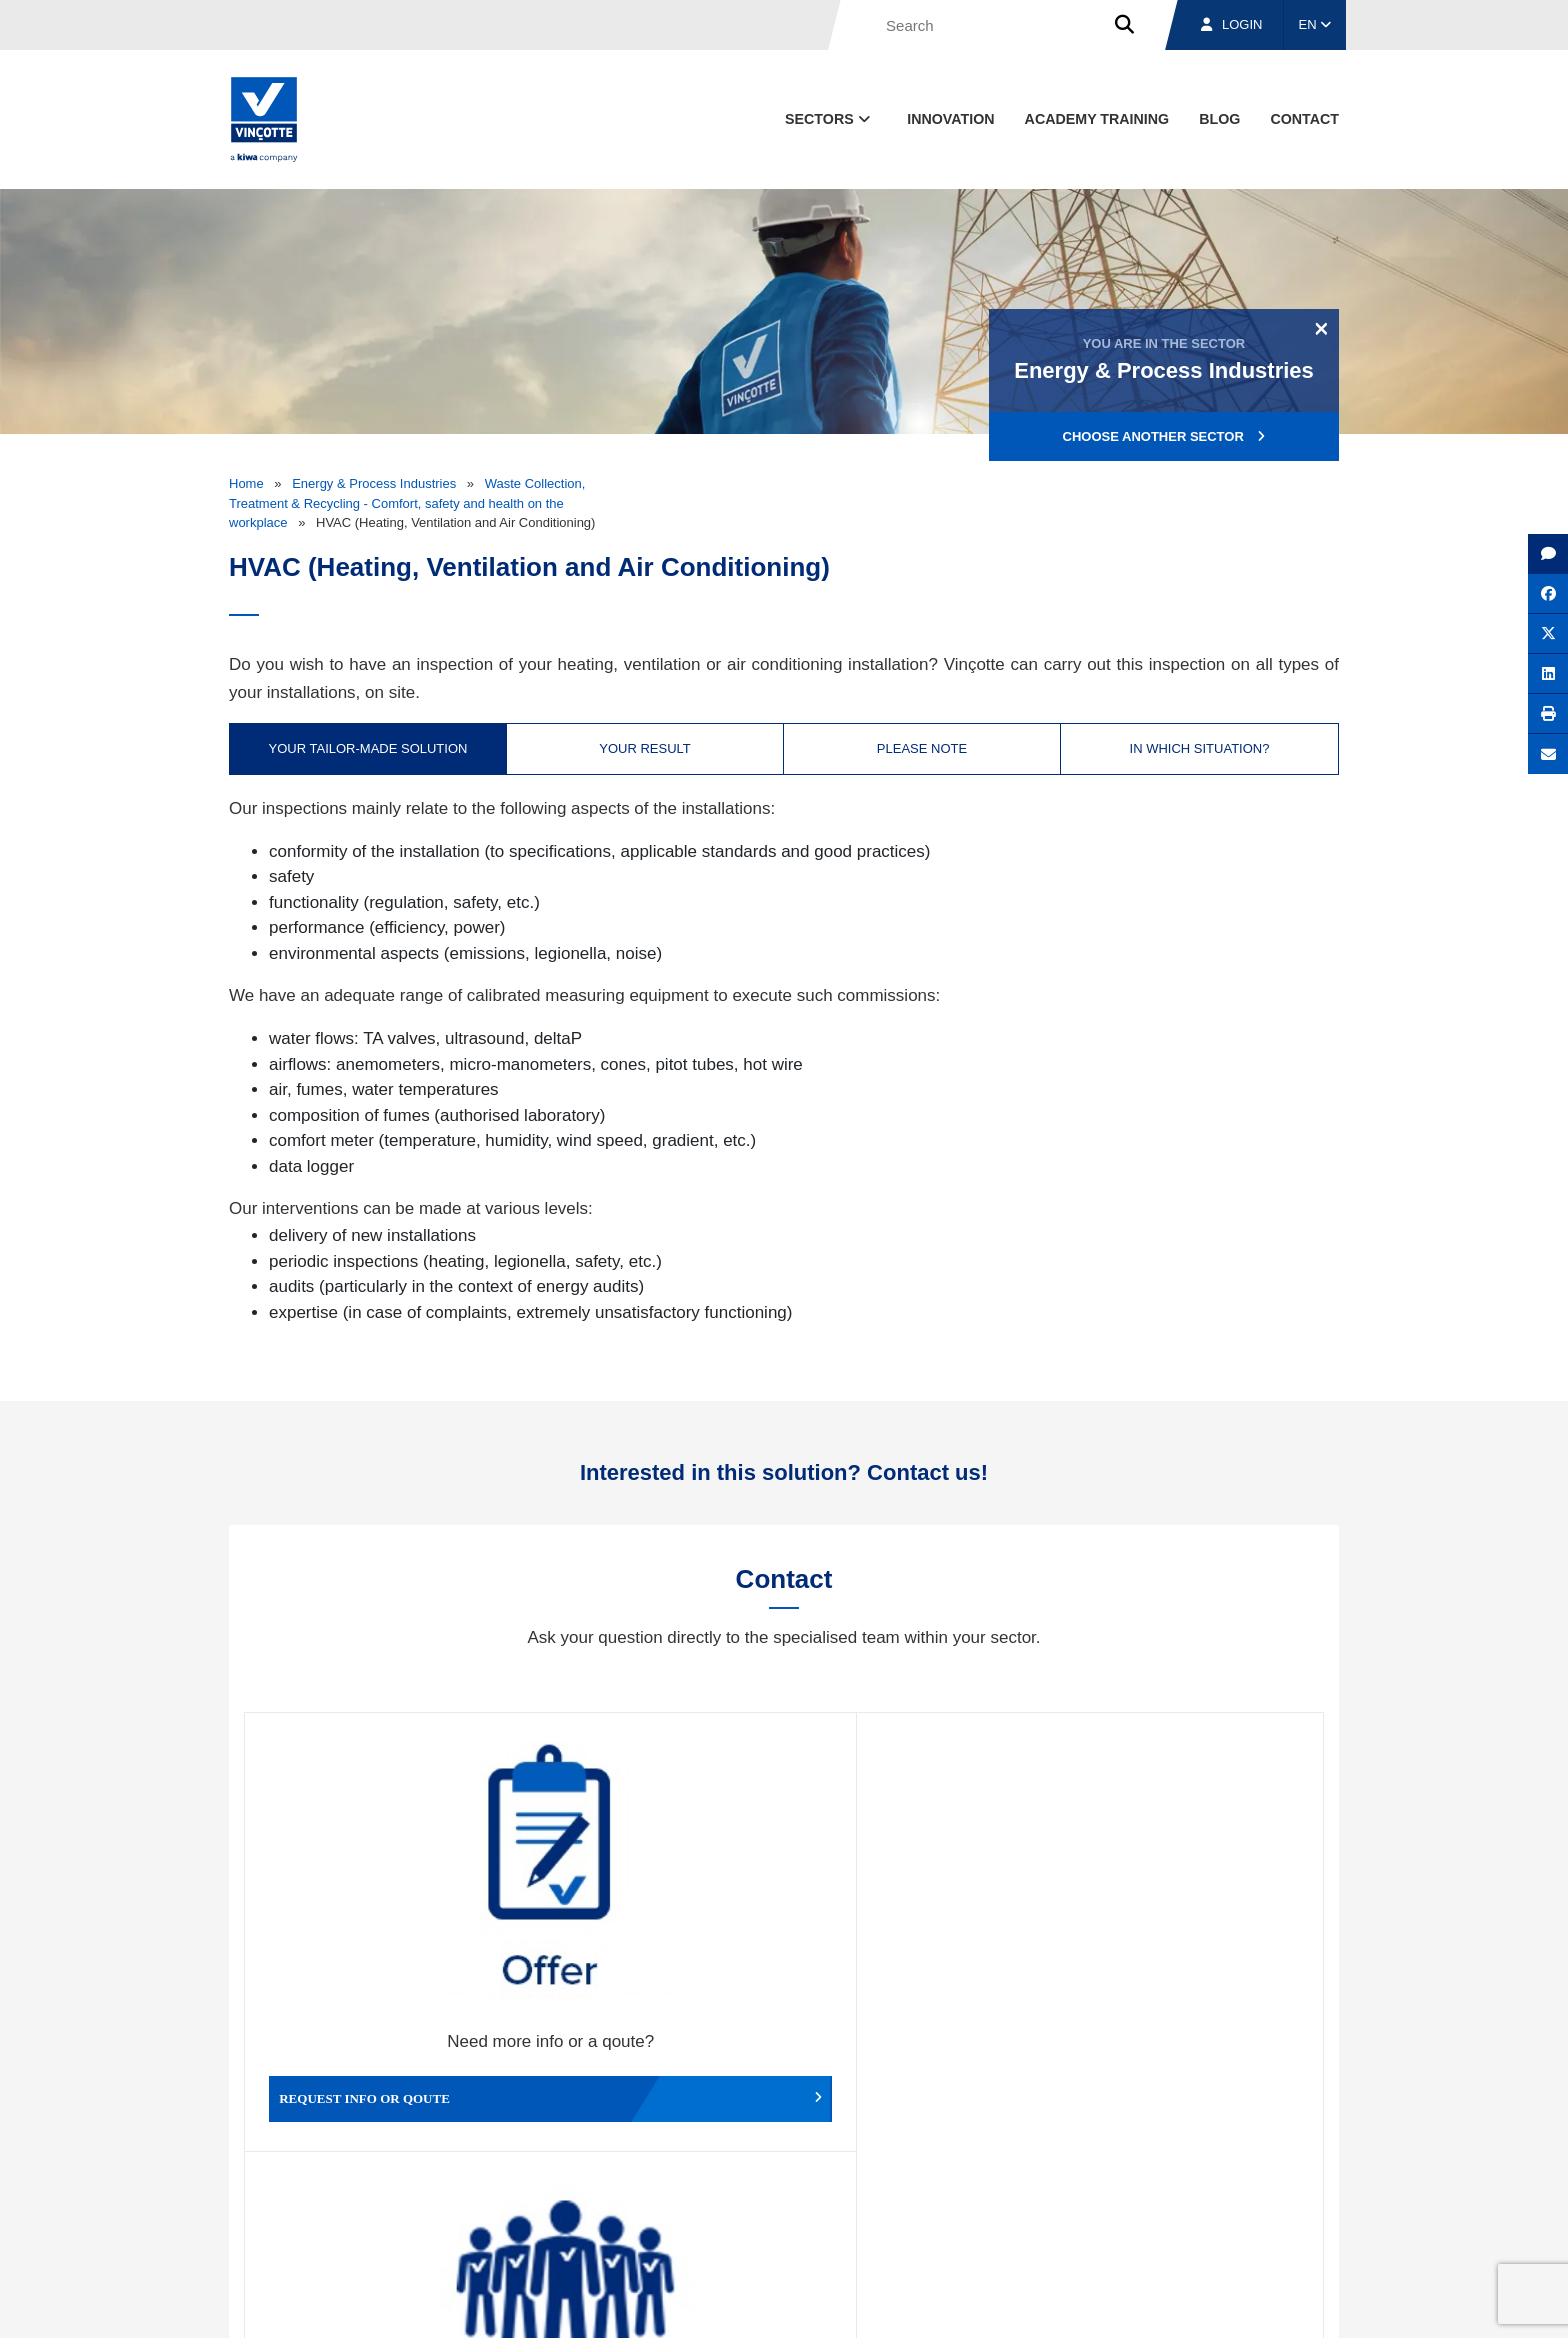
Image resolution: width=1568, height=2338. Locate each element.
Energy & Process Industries (374, 483)
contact (1304, 119)
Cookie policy (1197, 2303)
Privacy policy (1287, 2303)
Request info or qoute (379, 1940)
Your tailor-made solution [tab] (368, 748)
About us (979, 2210)
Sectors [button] (829, 119)
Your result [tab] (645, 748)
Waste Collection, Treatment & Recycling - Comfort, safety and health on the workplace (407, 503)
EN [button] (1315, 24)
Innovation (950, 119)
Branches (1095, 2210)
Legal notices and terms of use (1058, 2303)
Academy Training (1097, 119)
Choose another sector (1164, 436)
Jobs (1202, 2210)
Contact (1303, 2210)
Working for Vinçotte (649, 1940)
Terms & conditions (904, 2303)
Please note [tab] (922, 748)
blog (1219, 119)
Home (246, 483)
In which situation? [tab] (1200, 748)
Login (1231, 24)
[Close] (1321, 328)
